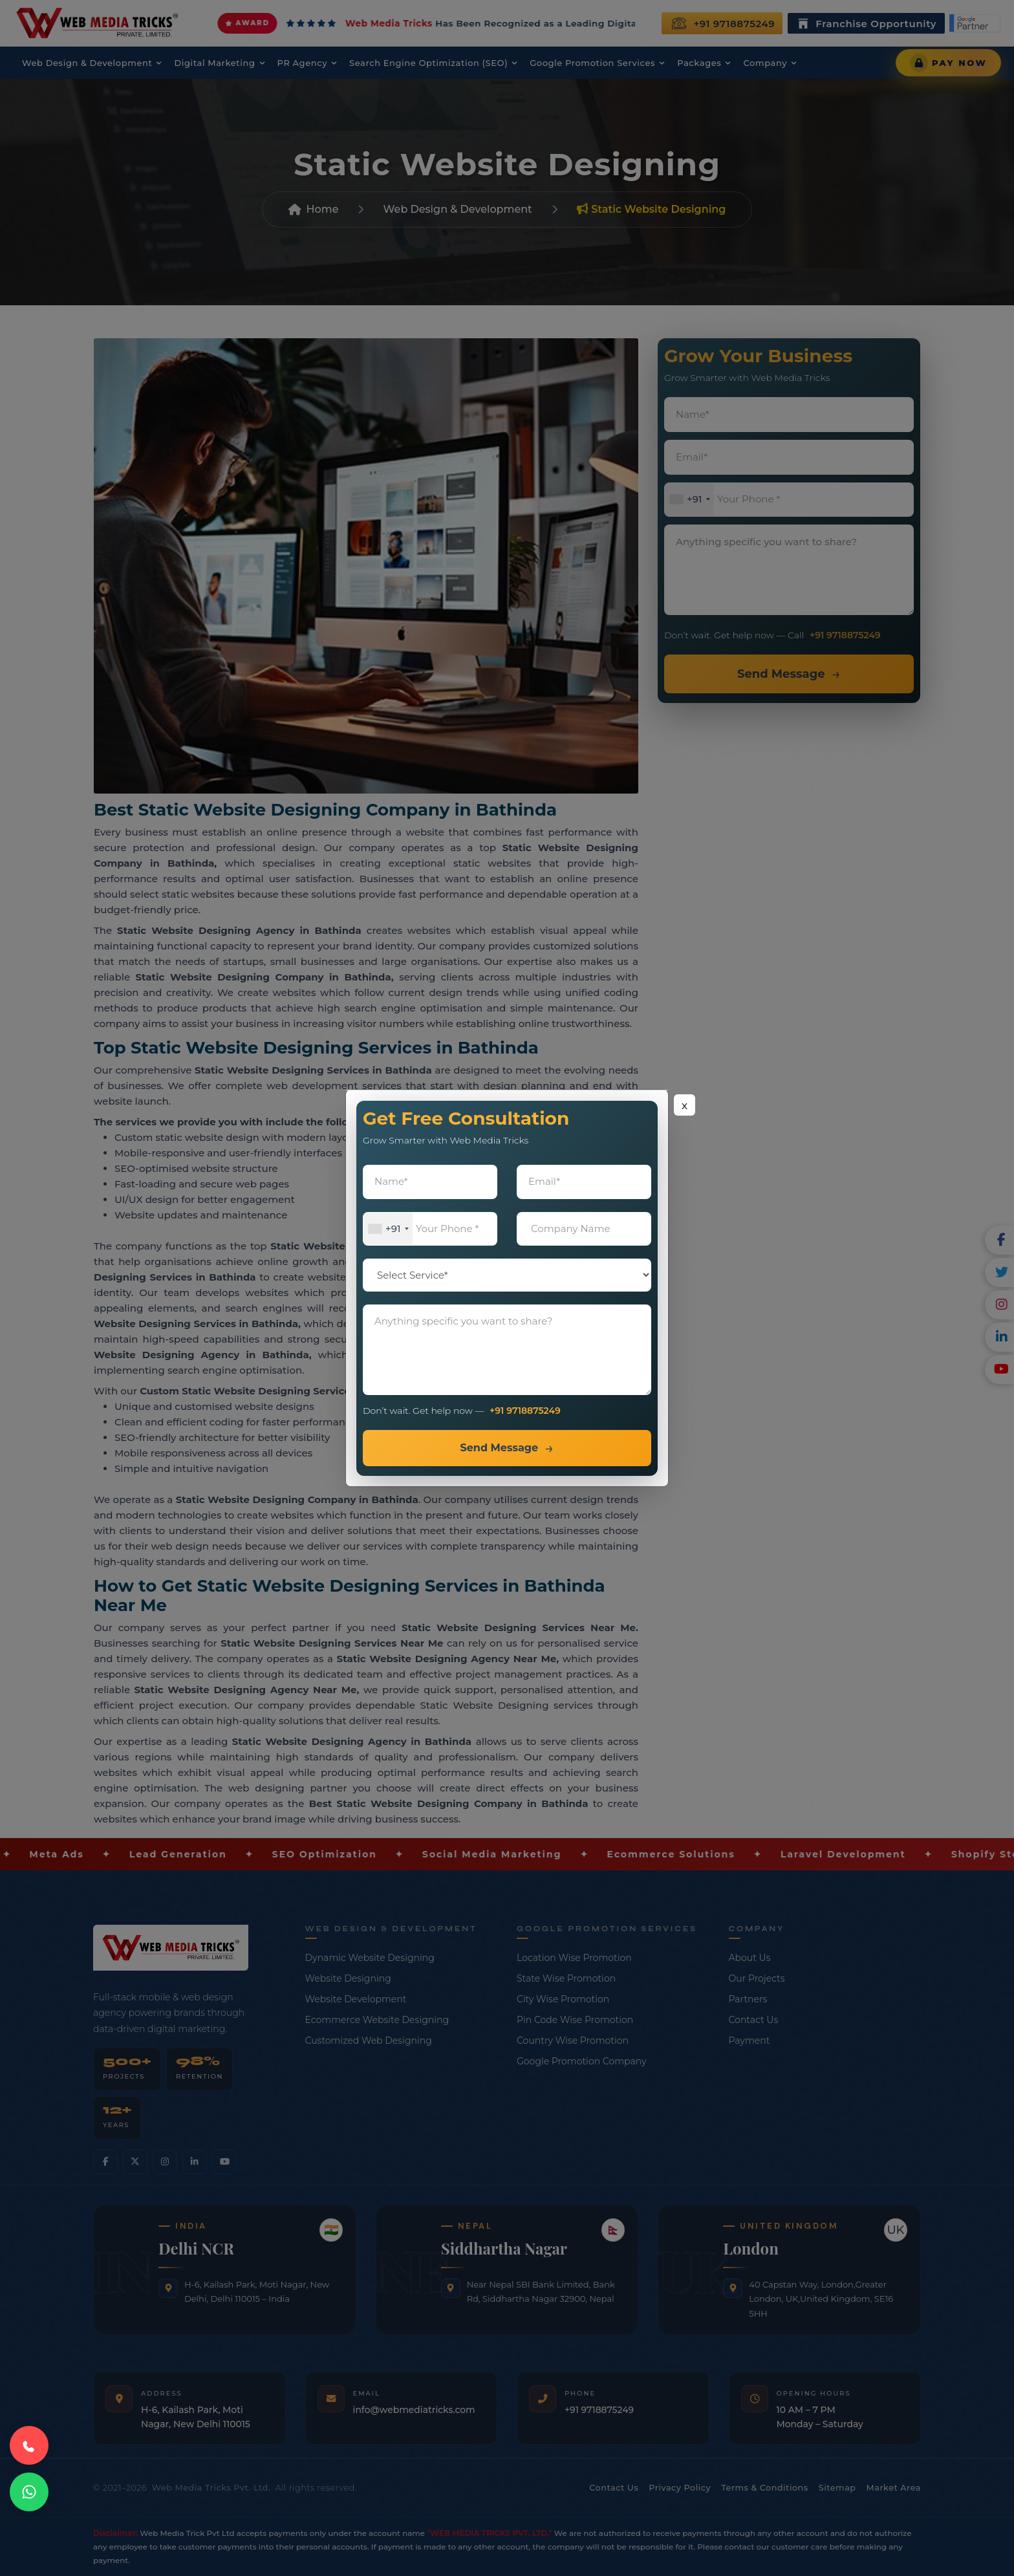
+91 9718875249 (525, 1410)
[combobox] (388, 1229)
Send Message (499, 1448)
